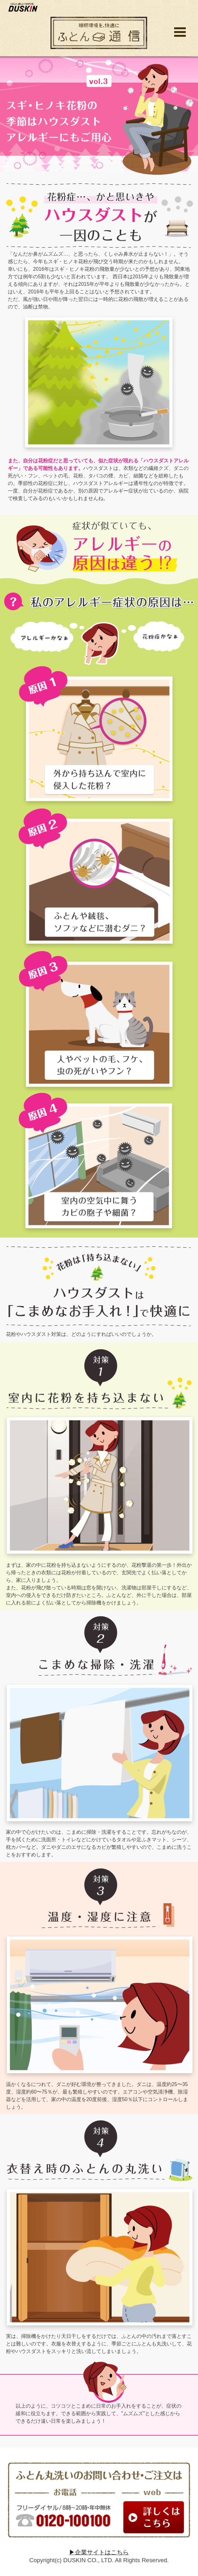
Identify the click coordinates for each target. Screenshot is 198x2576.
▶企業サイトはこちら (99, 2552)
